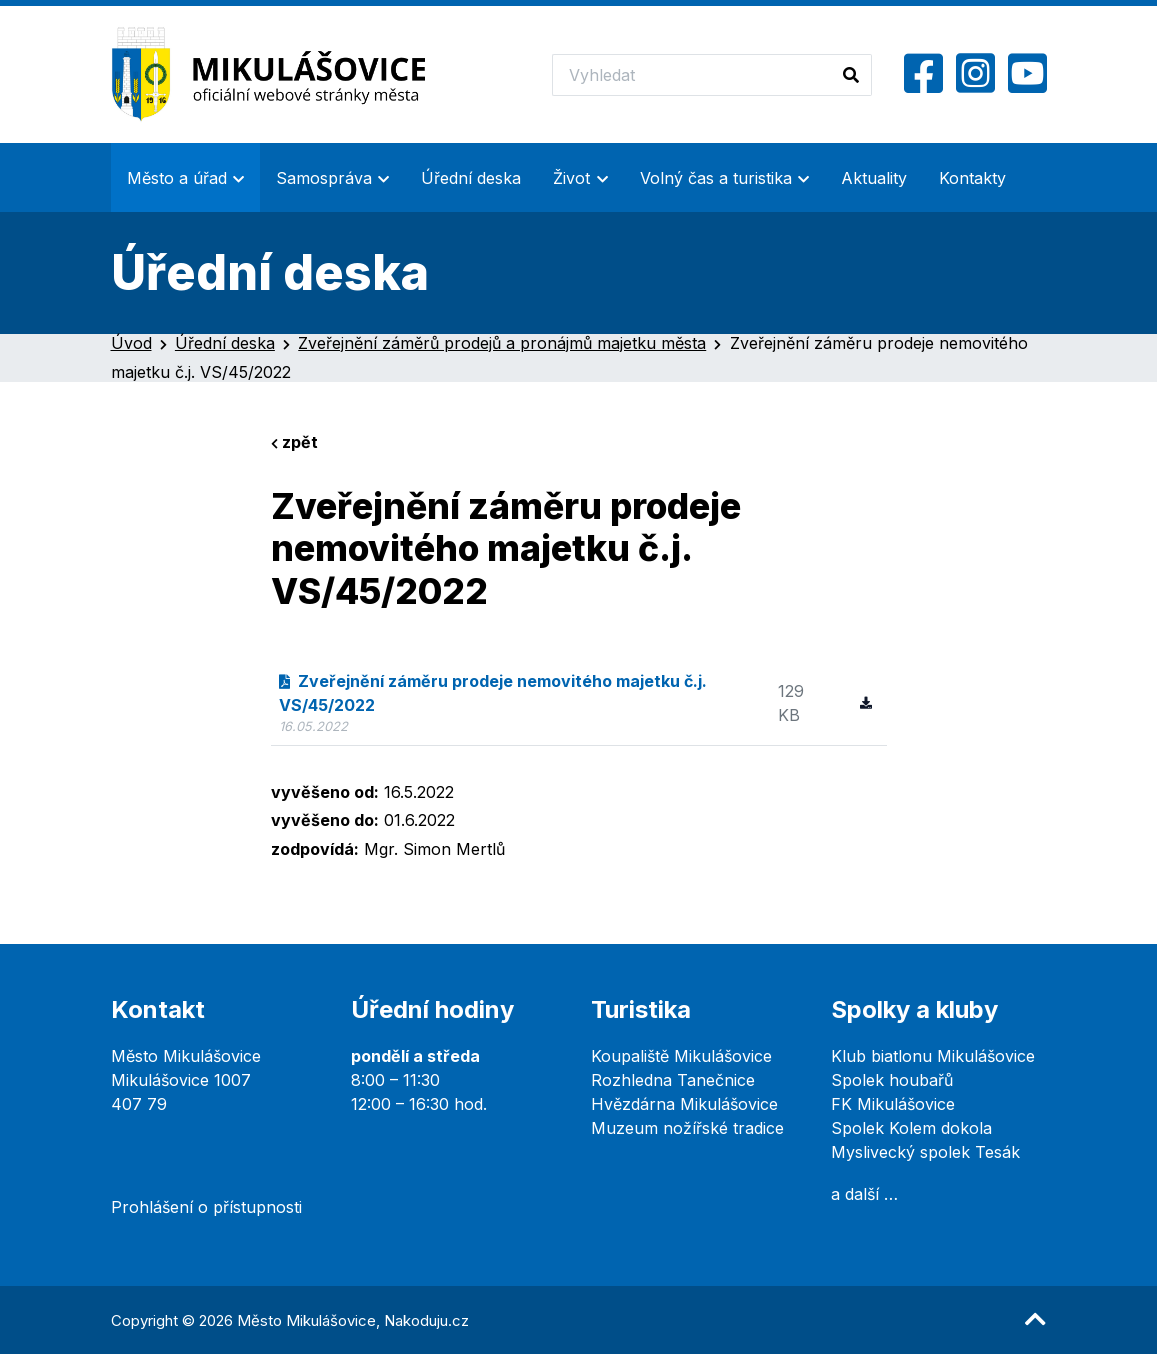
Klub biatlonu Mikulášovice (933, 1056)
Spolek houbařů (892, 1080)
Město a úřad (177, 178)
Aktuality (874, 178)
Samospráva (324, 178)
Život (571, 178)
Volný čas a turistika (716, 178)
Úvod (131, 343)
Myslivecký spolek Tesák (925, 1152)
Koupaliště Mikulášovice (681, 1056)
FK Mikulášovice (893, 1104)
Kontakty (972, 178)
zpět (294, 442)
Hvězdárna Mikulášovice (684, 1104)
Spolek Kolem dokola (911, 1128)
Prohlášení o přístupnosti (206, 1207)
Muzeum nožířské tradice (687, 1128)
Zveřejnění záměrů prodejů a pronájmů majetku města (502, 343)
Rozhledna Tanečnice (673, 1080)
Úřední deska (471, 178)
